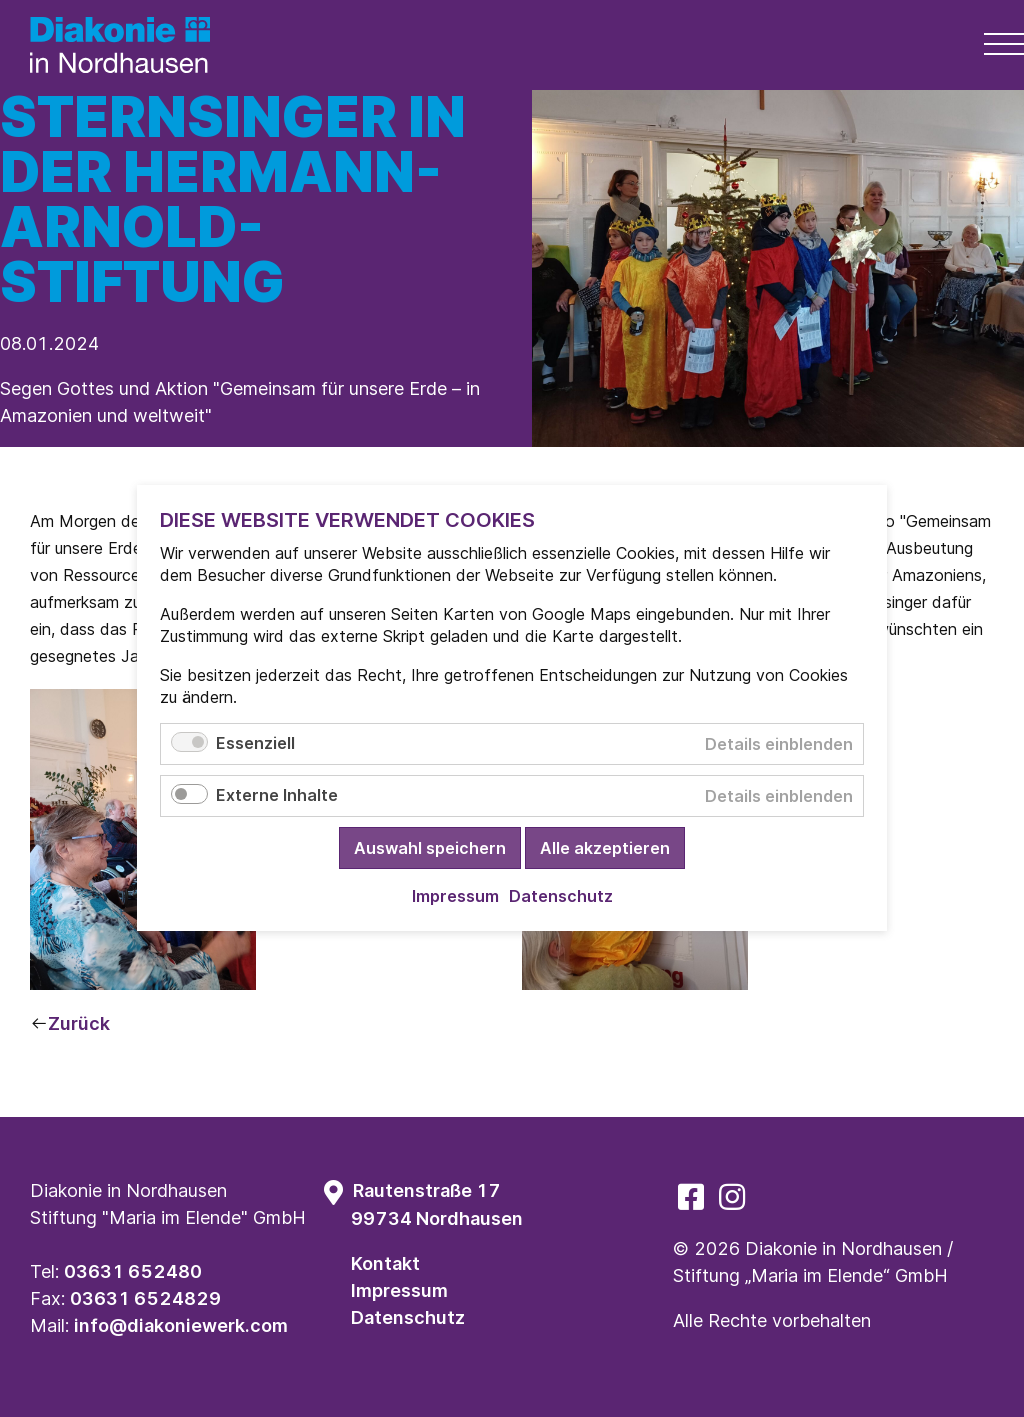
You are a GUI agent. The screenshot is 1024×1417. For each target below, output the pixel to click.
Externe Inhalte (277, 796)
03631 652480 (133, 1271)
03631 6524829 (145, 1298)
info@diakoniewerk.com (181, 1325)
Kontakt (385, 1263)
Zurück (79, 1023)
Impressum (399, 1290)
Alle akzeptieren (605, 849)
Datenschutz (408, 1317)
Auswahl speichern (430, 849)
